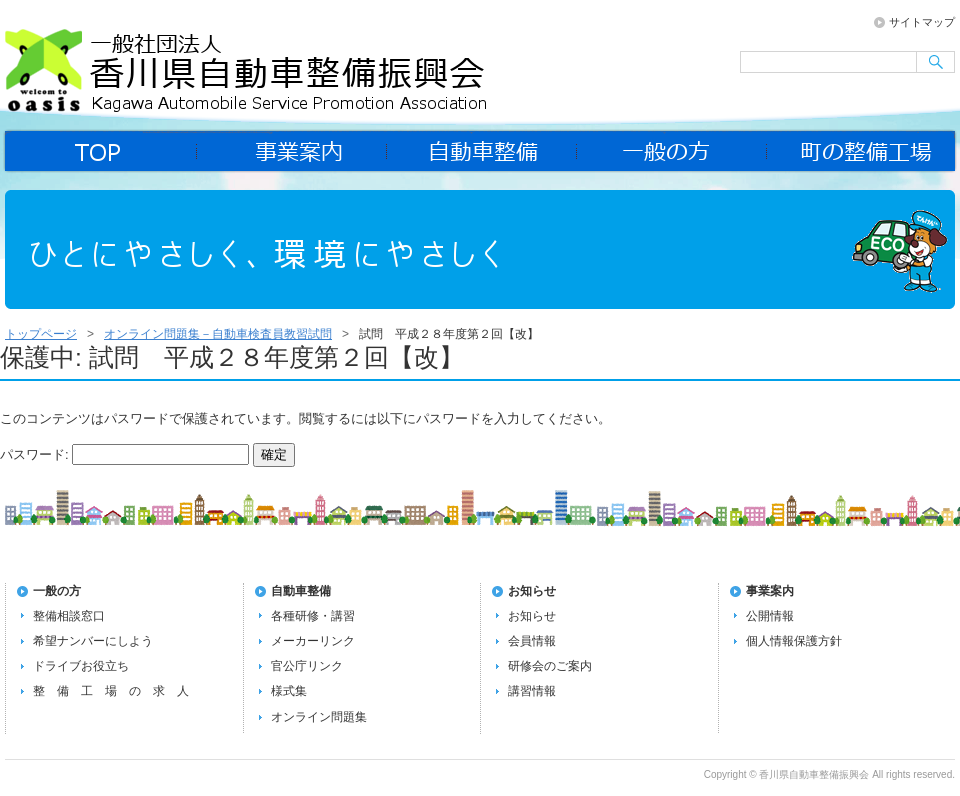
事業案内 (292, 151)
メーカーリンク (313, 641)
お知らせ (532, 591)
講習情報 (532, 691)
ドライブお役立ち (81, 666)
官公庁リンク (307, 666)
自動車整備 (482, 151)
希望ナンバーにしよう (93, 641)
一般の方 (672, 151)
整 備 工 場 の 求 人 (111, 691)
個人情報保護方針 (794, 641)
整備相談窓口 (69, 616)
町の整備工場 (862, 151)
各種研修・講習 (313, 616)
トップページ (41, 334)
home (100, 151)
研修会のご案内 (550, 666)
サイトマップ (922, 22)
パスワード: (124, 454)
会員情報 (532, 641)
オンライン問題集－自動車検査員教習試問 (218, 334)
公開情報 (770, 616)
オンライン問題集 (319, 717)
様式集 (289, 691)
